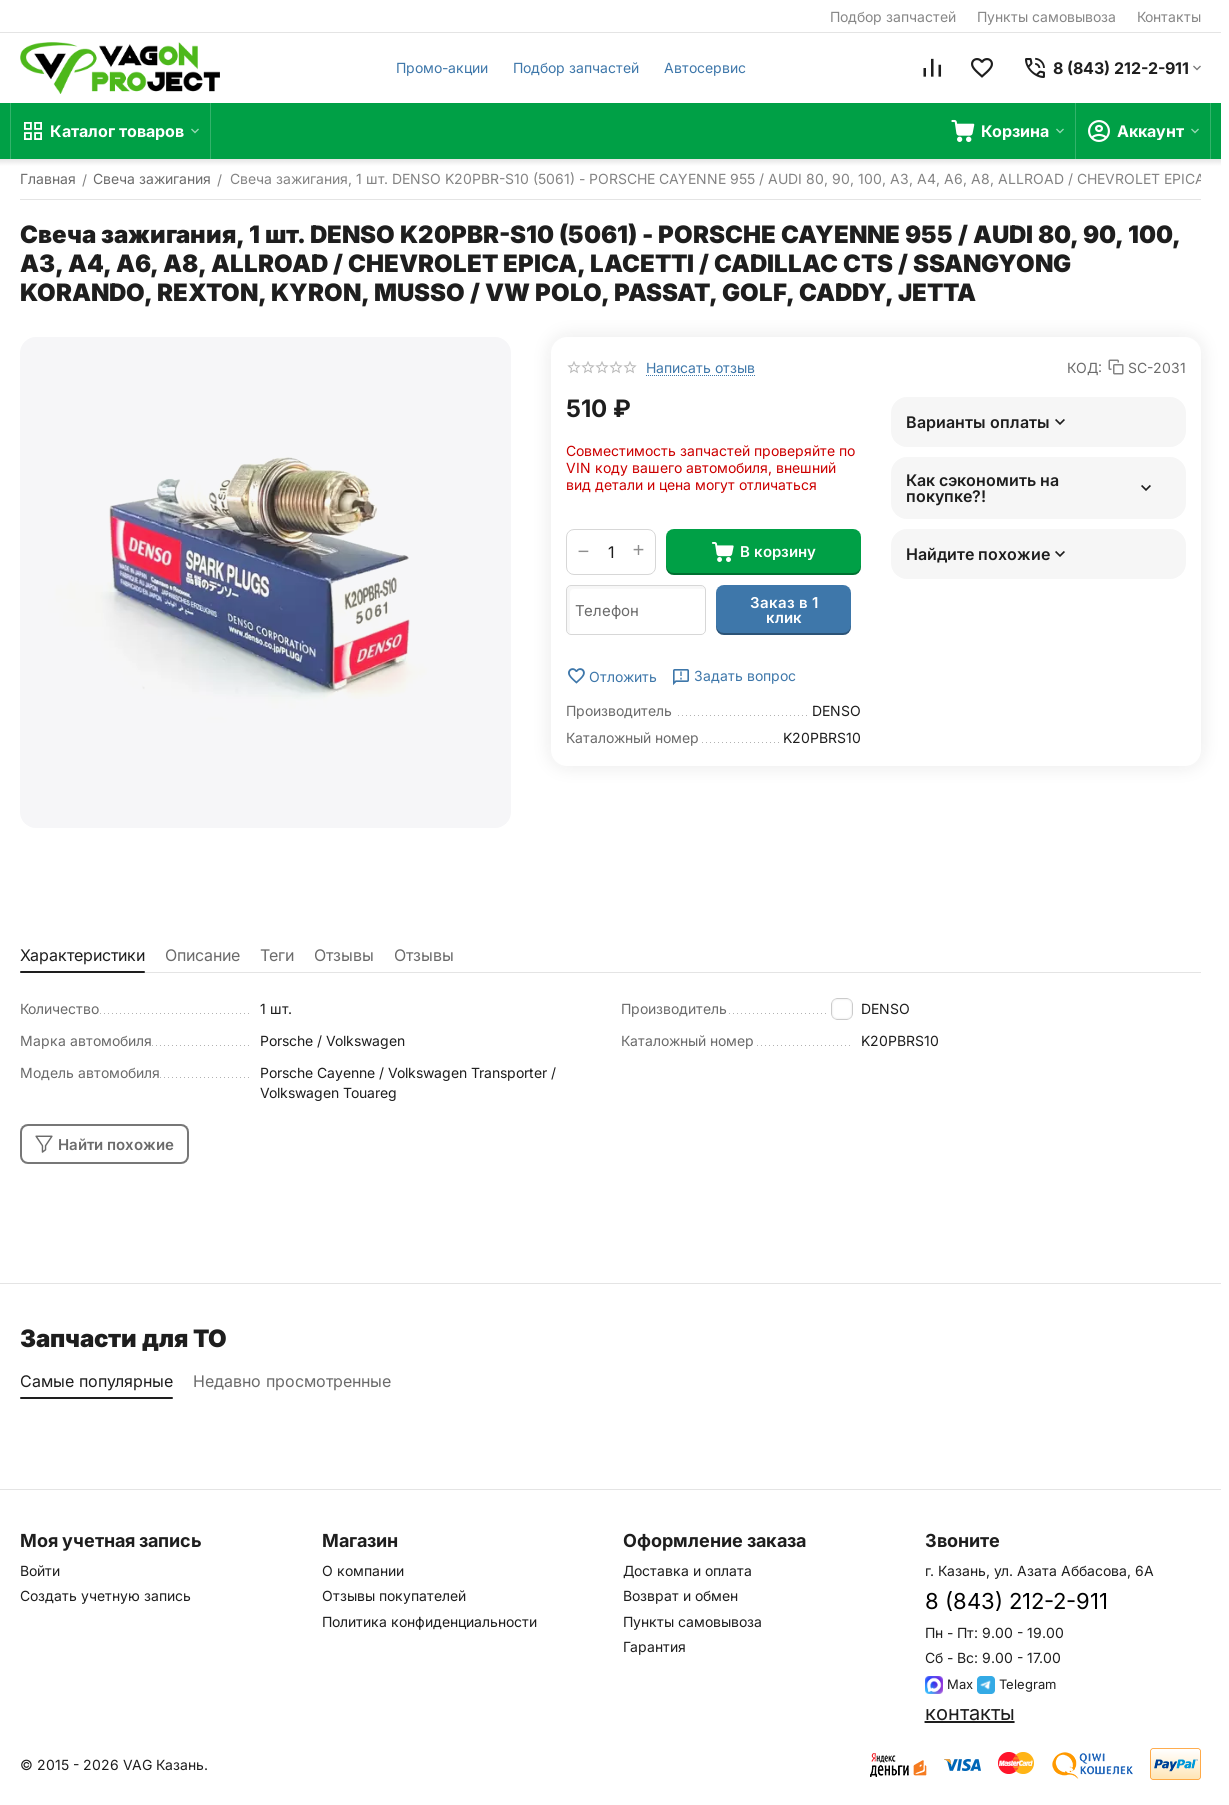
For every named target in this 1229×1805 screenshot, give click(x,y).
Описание (202, 955)
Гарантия (654, 1646)
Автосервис (705, 67)
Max (949, 1684)
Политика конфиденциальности (429, 1621)
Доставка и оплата (687, 1570)
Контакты (1169, 16)
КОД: (1084, 367)
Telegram (1016, 1684)
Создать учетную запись (105, 1595)
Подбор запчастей (893, 16)
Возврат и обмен (680, 1595)
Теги (277, 955)
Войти (40, 1570)
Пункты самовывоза (1046, 16)
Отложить (611, 676)
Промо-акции (442, 67)
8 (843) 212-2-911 (1016, 1601)
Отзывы (344, 955)
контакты (970, 1713)
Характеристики (82, 955)
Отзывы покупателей (394, 1595)
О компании (363, 1570)
